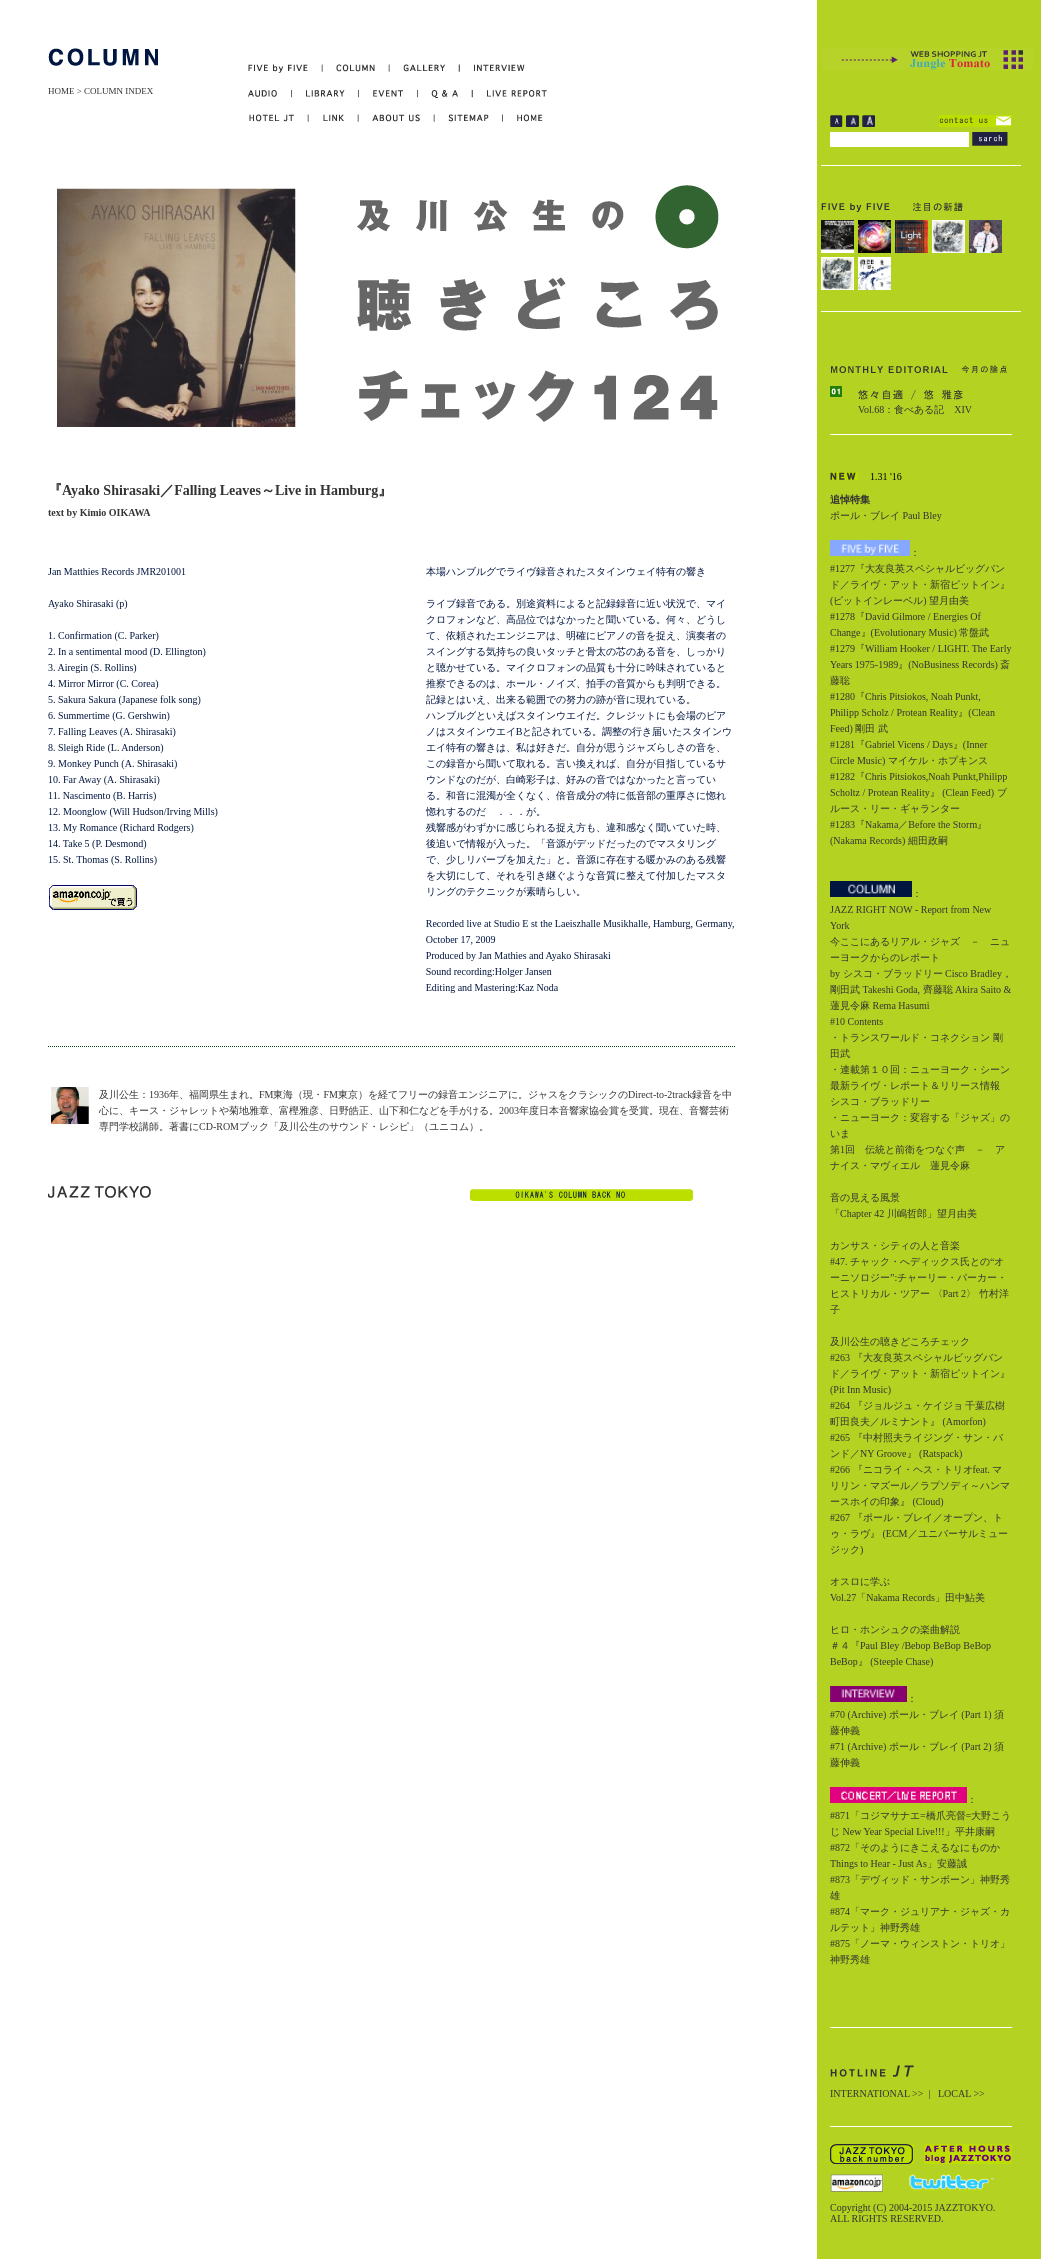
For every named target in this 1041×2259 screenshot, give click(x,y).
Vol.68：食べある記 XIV (915, 409)
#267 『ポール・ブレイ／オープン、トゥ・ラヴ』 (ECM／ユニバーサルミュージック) (919, 1533)
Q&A (445, 93)
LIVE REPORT (510, 93)
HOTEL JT (278, 118)
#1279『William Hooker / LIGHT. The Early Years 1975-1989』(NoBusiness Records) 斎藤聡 (920, 664)
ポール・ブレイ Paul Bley (886, 515)
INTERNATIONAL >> (876, 2093)
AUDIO (270, 93)
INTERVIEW (492, 68)
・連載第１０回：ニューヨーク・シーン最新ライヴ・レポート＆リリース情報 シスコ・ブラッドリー (920, 1085)
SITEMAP (469, 118)
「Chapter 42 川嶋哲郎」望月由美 (903, 1213)
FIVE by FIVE (285, 68)
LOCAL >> (961, 2093)
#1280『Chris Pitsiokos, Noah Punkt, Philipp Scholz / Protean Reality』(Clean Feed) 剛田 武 (912, 712)
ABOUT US (397, 118)
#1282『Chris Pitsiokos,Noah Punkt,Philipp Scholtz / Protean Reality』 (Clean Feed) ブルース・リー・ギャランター (918, 792)
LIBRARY (325, 93)
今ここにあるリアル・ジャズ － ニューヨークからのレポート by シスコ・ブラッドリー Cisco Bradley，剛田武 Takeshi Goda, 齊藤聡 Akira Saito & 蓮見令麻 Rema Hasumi (921, 973)
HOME (61, 91)
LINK (334, 118)
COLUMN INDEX (118, 91)
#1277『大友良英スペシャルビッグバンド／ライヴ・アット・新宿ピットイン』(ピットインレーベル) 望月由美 (920, 584)
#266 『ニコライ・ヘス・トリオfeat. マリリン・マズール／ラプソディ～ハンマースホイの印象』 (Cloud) (920, 1485)
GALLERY (425, 68)
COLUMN (356, 68)
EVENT (388, 93)
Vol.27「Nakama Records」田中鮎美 (907, 1597)
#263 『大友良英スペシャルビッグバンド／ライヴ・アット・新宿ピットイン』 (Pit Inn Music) (920, 1373)
